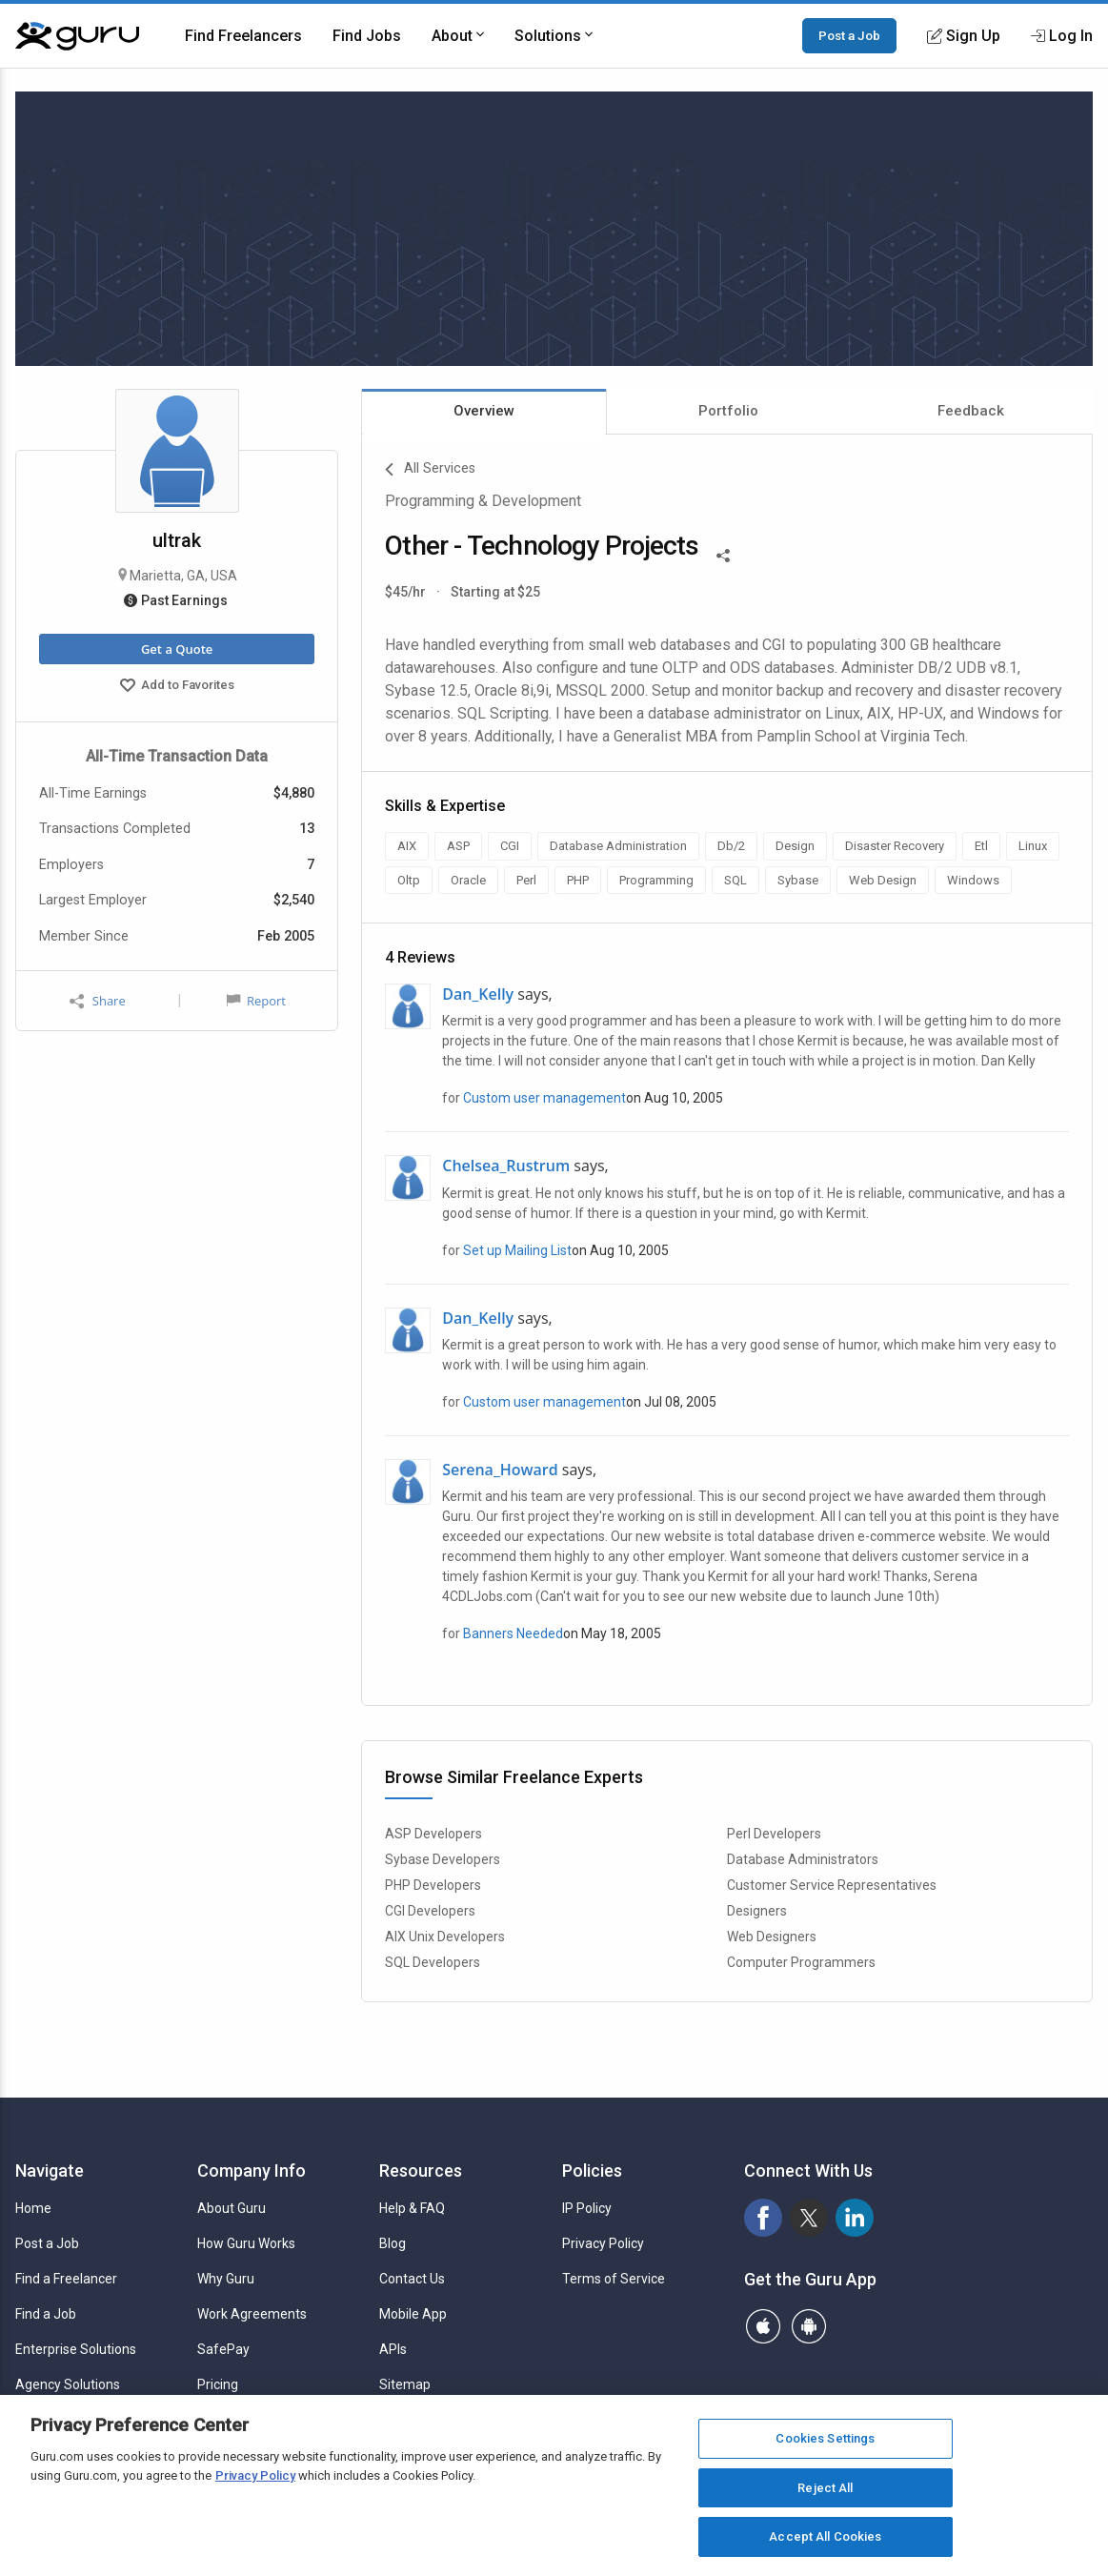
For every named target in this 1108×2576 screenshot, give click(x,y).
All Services (430, 469)
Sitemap (405, 2384)
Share (97, 1001)
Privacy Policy (603, 2243)
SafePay (223, 2349)
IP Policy (587, 2208)
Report (256, 1000)
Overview (483, 410)
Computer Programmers (801, 1962)
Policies (592, 2170)
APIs (393, 2349)
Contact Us (412, 2278)
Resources (420, 2170)
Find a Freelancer (66, 2278)
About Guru (231, 2208)
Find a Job (45, 2314)
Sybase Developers (442, 1859)
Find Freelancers (243, 36)
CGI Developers (430, 1910)
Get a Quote (176, 649)
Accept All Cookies (825, 2536)
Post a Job (849, 35)
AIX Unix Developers (445, 1936)
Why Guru (225, 2278)
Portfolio (728, 410)
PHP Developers (433, 1885)
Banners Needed (513, 1633)
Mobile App (413, 2314)
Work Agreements (252, 2314)
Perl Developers (774, 1833)
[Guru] (77, 36)
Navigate (49, 2170)
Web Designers (771, 1936)
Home (33, 2208)
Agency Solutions (67, 2384)
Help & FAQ (412, 2208)
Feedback (970, 410)
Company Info (251, 2170)
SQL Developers (432, 1962)
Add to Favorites (177, 687)
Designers (757, 1910)
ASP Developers (433, 1833)
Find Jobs (366, 36)
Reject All (825, 2488)
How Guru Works (246, 2243)
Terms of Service (613, 2278)
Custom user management (544, 1097)
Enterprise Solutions (75, 2349)
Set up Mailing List (517, 1250)
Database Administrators (802, 1859)
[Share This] (723, 553)
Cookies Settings (825, 2438)
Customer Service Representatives (832, 1885)
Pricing (217, 2384)
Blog (392, 2243)
